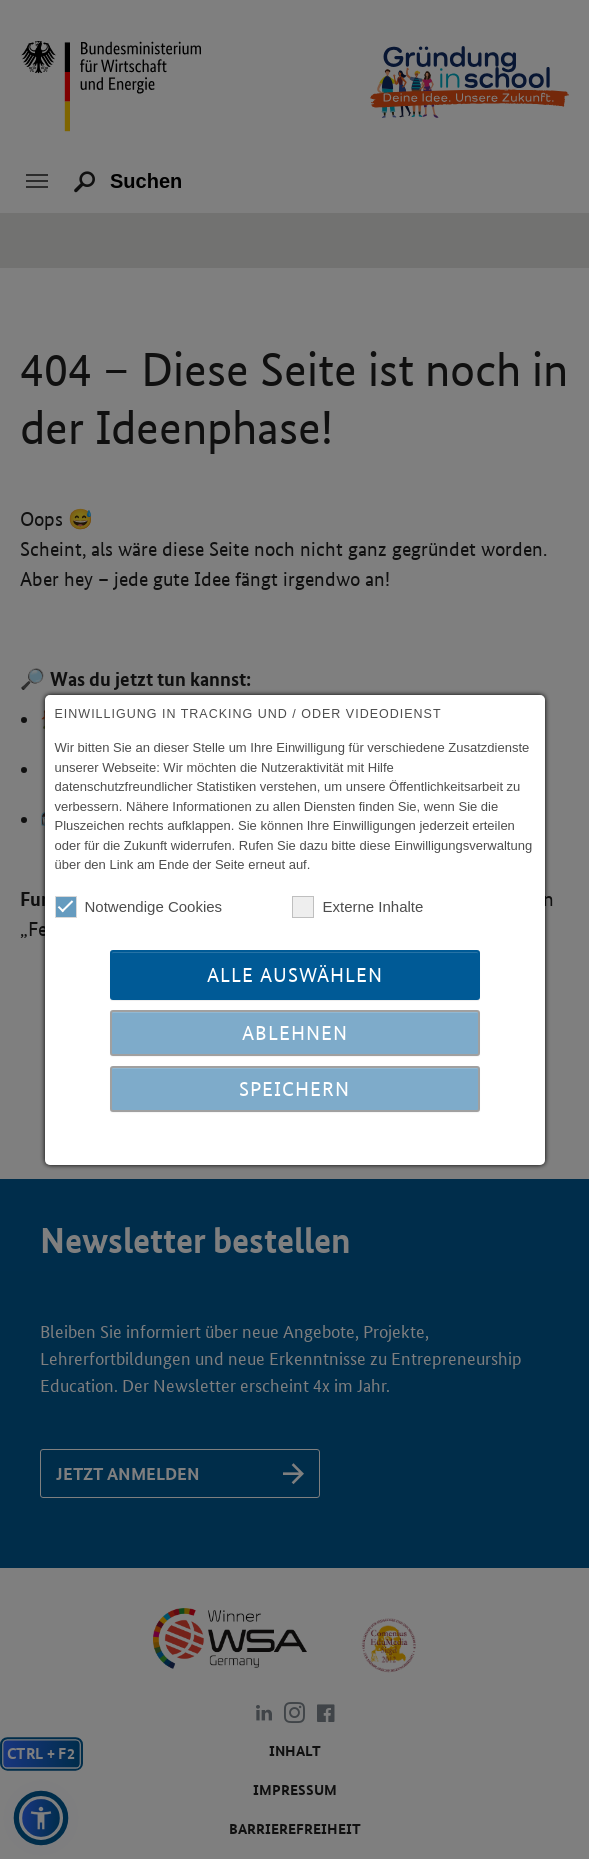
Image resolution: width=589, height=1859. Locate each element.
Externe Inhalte (357, 907)
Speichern (294, 1089)
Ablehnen (295, 1033)
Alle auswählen (295, 975)
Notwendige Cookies (139, 907)
